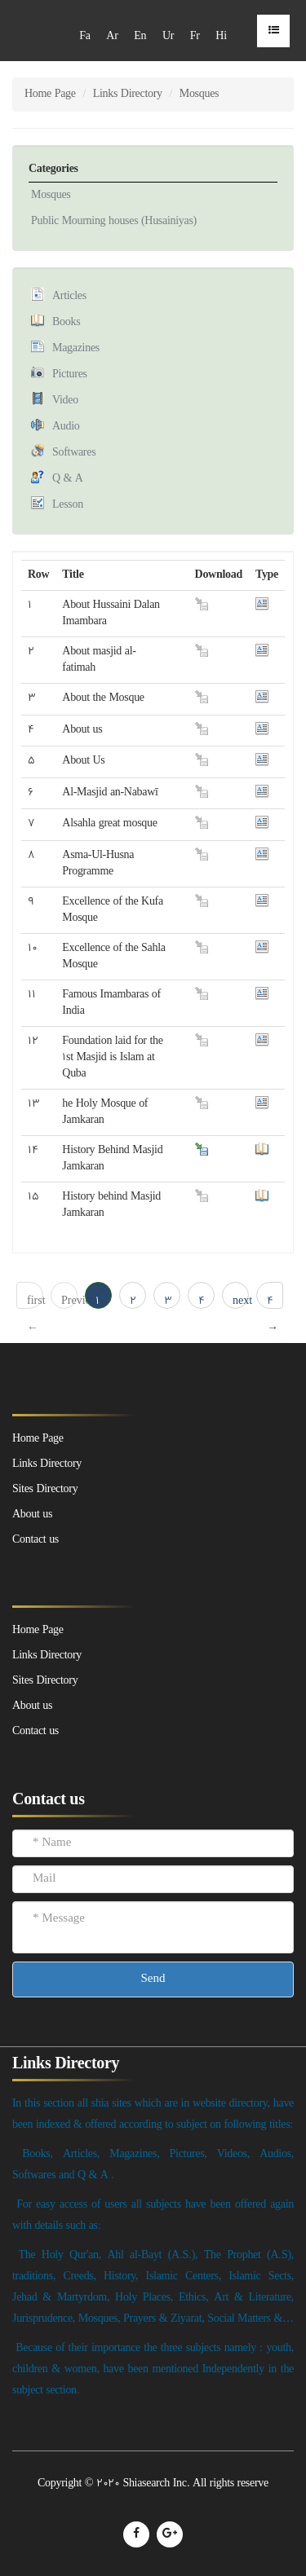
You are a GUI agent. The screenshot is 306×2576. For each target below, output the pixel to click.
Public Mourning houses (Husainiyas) (114, 221)
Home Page (50, 94)
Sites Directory (45, 1681)
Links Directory (127, 94)
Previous (69, 1301)
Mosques (50, 195)
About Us (83, 760)
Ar (112, 36)
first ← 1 (35, 1301)
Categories (53, 169)
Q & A (67, 479)
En (140, 36)
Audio (66, 426)
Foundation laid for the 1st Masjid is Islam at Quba (112, 1057)
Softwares (73, 452)
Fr (195, 36)
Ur (168, 36)
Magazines (76, 348)
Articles (69, 296)
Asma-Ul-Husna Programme (98, 863)
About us (82, 730)
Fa (84, 36)
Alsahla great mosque (109, 823)
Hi (220, 36)
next (241, 1301)
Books (66, 322)
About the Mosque (103, 698)
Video (65, 400)
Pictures (69, 374)
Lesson (67, 505)
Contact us (35, 1731)
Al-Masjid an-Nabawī (109, 792)
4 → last (274, 1301)
